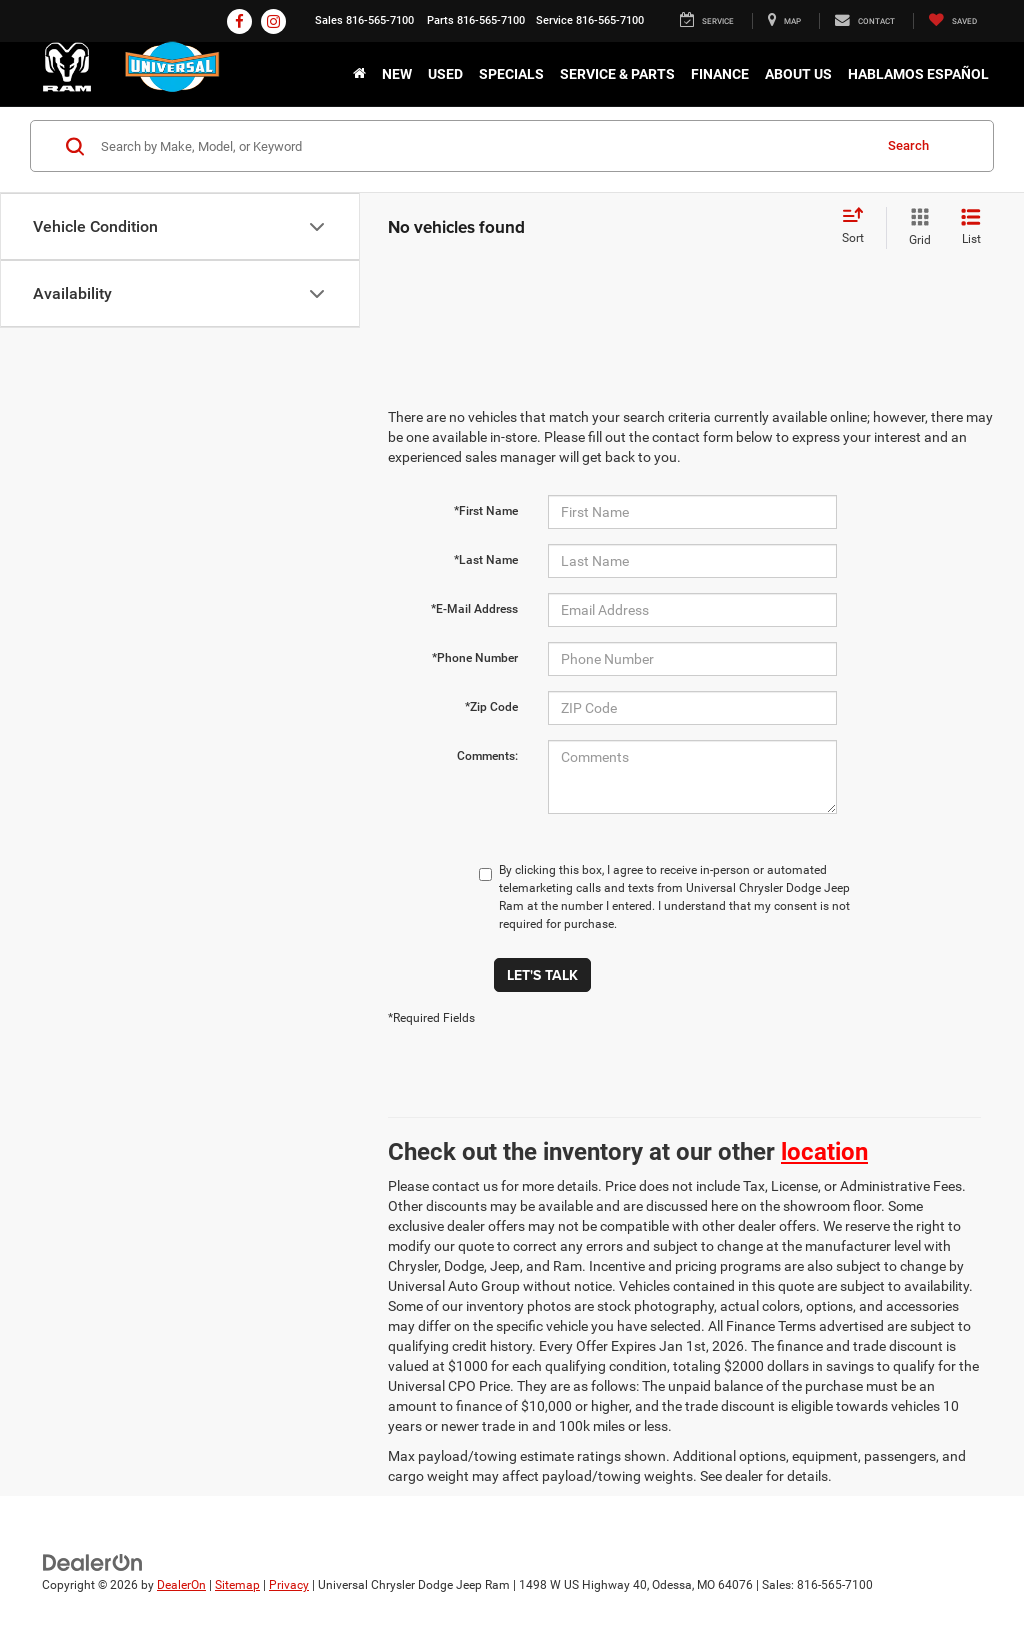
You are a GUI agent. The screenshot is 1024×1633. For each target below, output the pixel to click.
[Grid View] (916, 228)
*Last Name (486, 560)
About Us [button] (798, 74)
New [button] (397, 74)
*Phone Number (475, 658)
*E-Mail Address (474, 609)
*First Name (486, 511)
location (824, 1152)
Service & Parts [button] (617, 74)
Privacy (289, 1585)
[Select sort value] (859, 227)
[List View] (971, 228)
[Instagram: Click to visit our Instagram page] (273, 21)
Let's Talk (542, 975)
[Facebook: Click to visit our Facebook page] (239, 21)
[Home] (359, 74)
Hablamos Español (918, 74)
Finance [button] (720, 74)
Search (908, 145)
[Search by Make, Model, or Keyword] (483, 146)
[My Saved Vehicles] (952, 21)
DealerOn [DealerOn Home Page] (181, 1585)
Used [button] (445, 74)
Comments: (487, 756)
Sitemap (237, 1585)
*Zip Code (491, 707)
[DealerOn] (93, 1562)
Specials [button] (511, 74)
